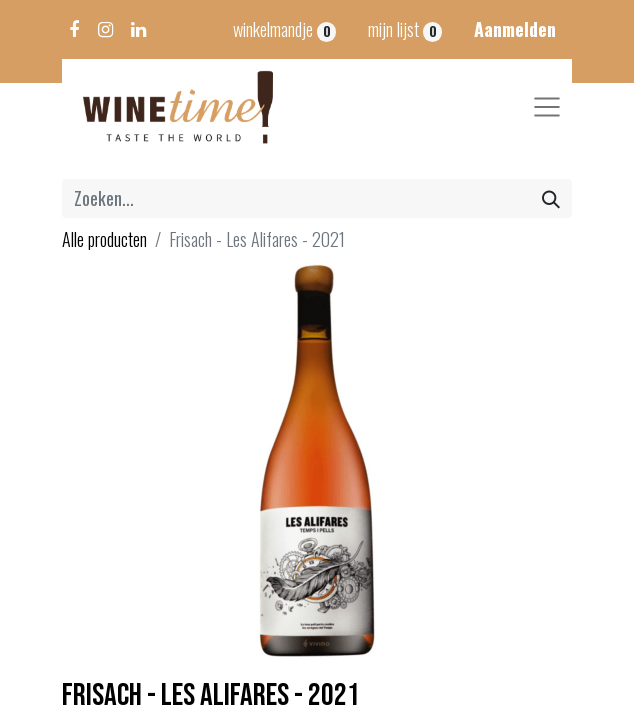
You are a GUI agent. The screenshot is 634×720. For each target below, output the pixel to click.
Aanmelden (515, 29)
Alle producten (104, 239)
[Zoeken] (551, 198)
